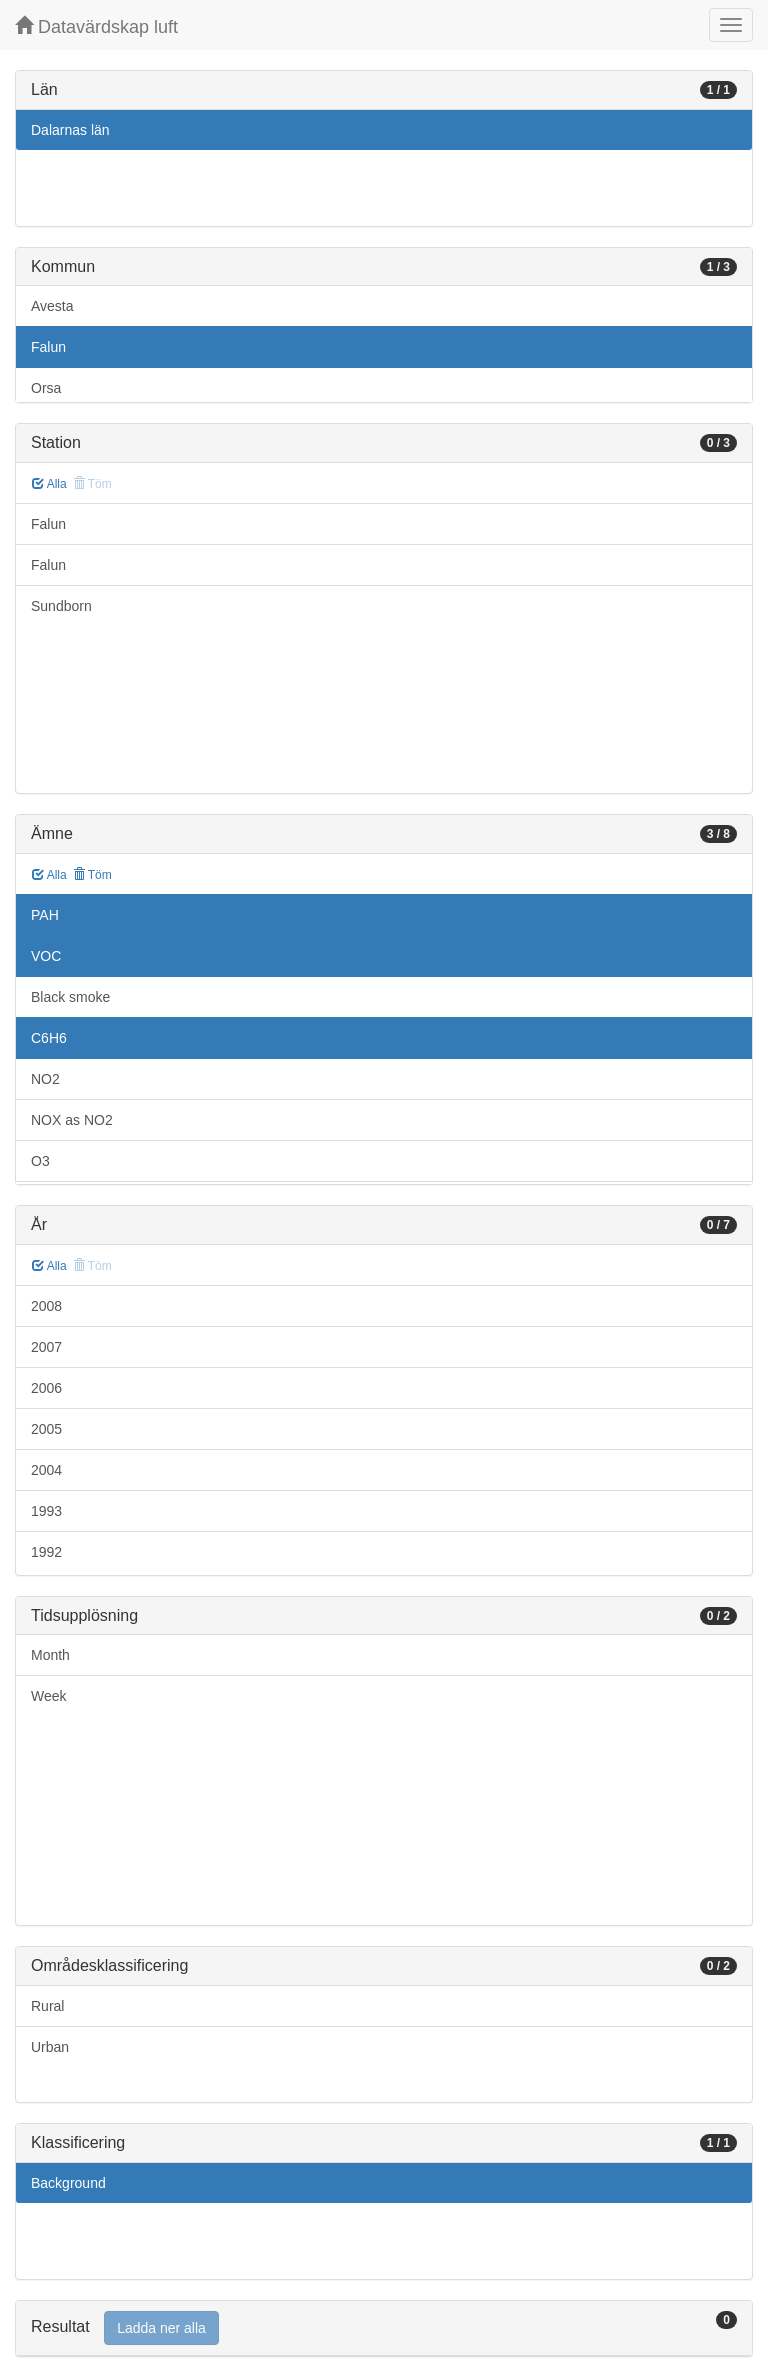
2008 (46, 1306)
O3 (40, 1161)
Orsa (46, 388)
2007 (46, 1347)
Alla (49, 484)
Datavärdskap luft (96, 26)
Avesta (52, 306)
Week (49, 1696)
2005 (46, 1429)
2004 (46, 1470)
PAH (45, 915)
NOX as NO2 (72, 1120)
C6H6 (49, 1038)
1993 (46, 1511)
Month (50, 1655)
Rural (47, 2006)
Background (68, 2183)
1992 (46, 1552)
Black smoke (70, 997)
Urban (50, 2047)
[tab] (384, 2328)
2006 (46, 1388)
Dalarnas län (70, 130)
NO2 (45, 1079)
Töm (92, 875)
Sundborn (61, 606)
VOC (46, 956)
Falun (48, 347)
